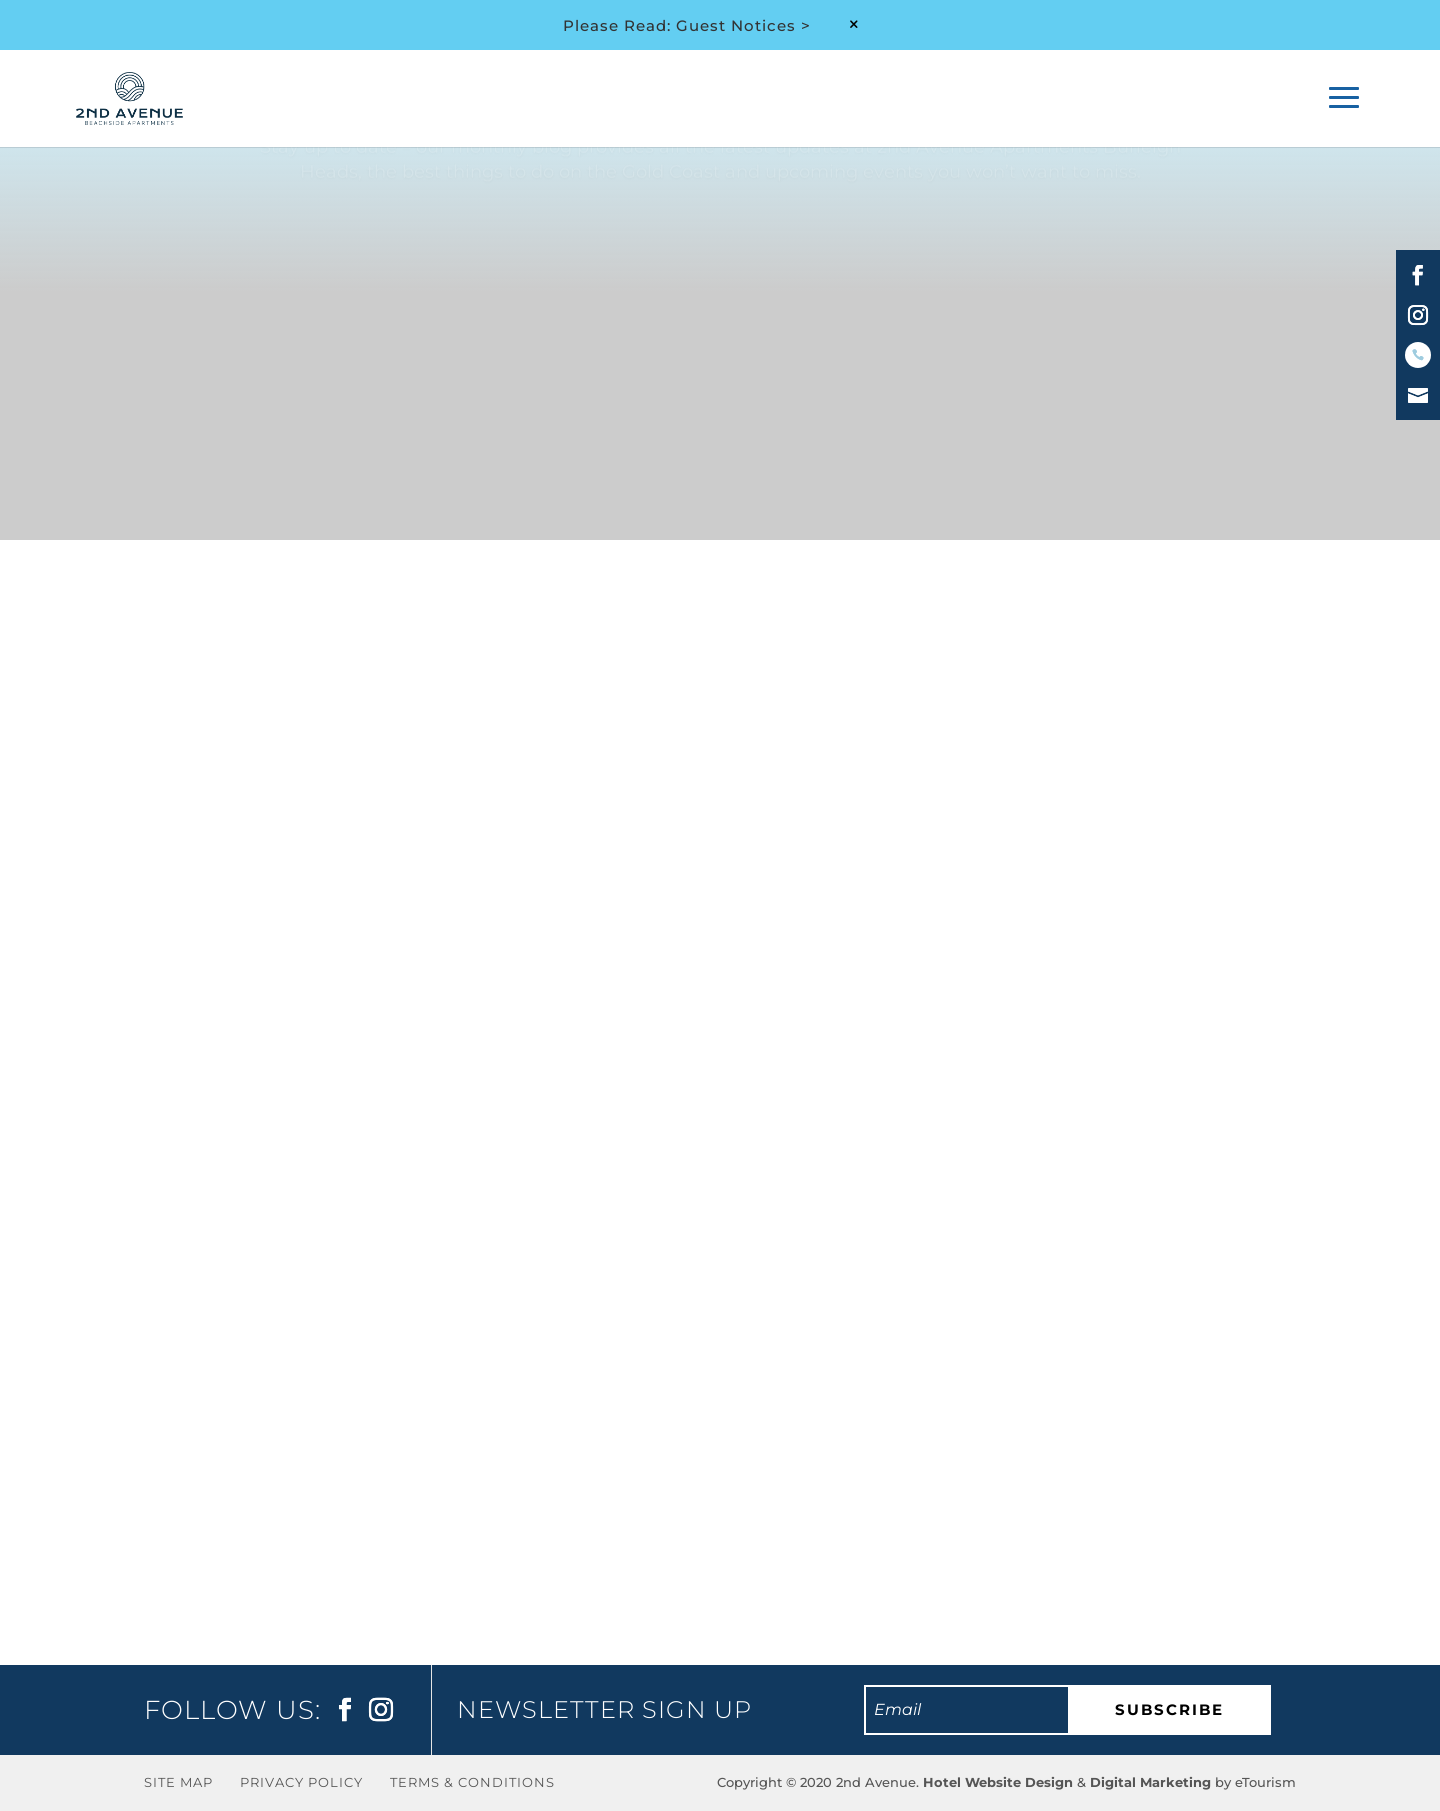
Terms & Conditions (472, 1782)
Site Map (178, 1782)
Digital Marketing (1150, 1782)
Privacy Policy (301, 1782)
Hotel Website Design (998, 1782)
